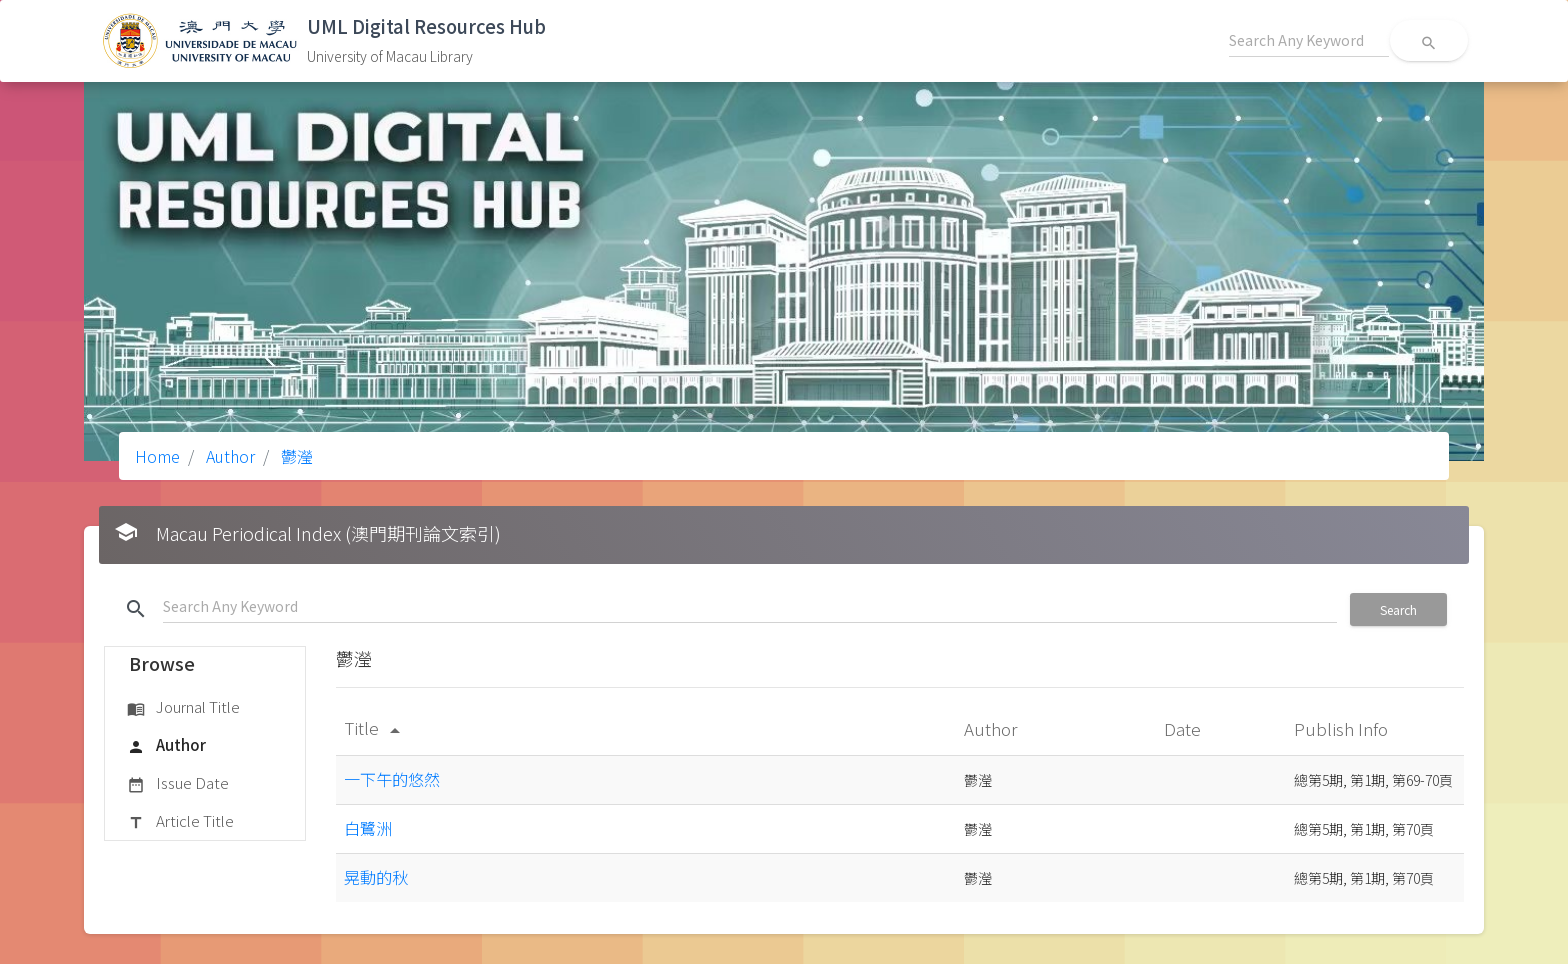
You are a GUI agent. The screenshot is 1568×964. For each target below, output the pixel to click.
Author (228, 456)
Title (375, 727)
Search (1398, 609)
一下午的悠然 (392, 779)
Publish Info (1343, 728)
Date (1184, 728)
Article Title (180, 822)
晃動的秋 (376, 877)
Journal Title (183, 708)
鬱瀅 (295, 456)
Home (157, 456)
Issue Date (178, 784)
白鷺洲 (368, 828)
